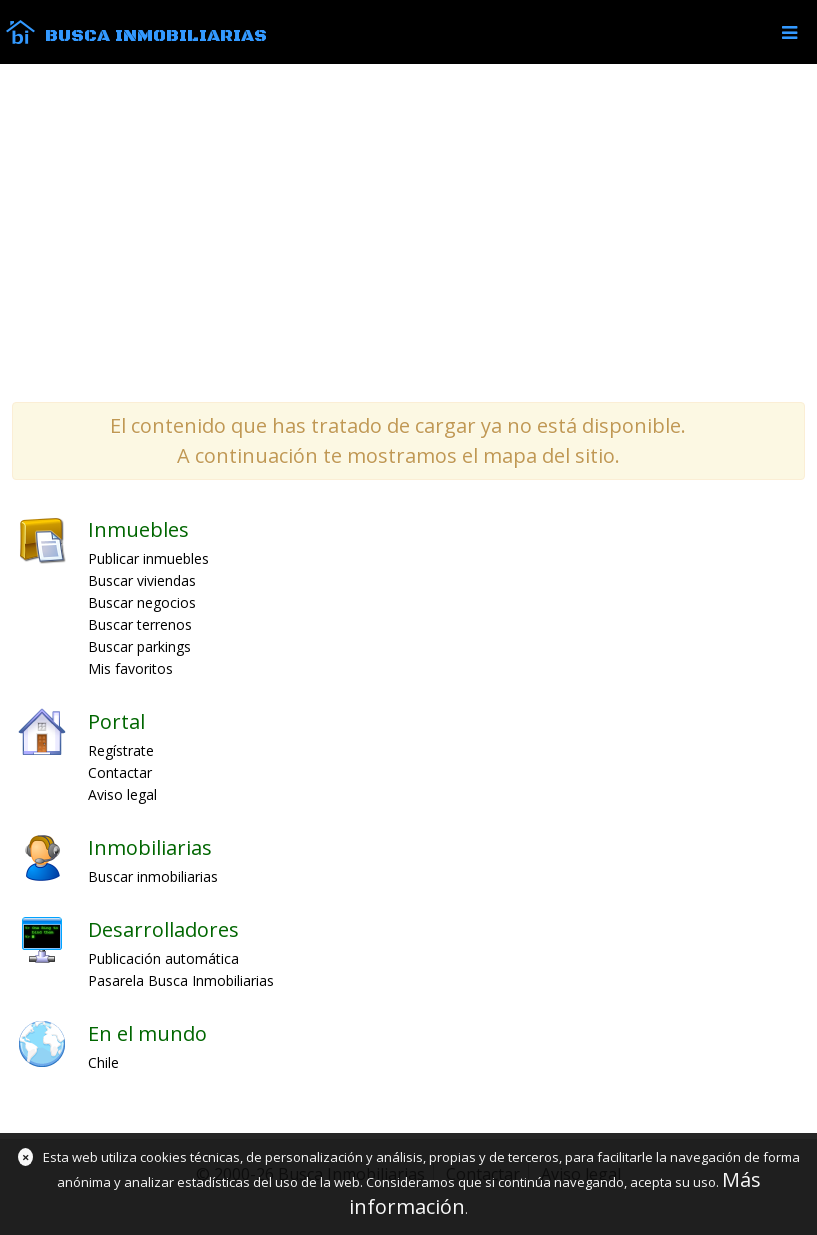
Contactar (120, 772)
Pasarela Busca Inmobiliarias (181, 980)
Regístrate (121, 750)
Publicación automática (163, 958)
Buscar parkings (139, 646)
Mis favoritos (130, 668)
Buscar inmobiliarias (153, 876)
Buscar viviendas (142, 580)
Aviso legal (122, 794)
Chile (103, 1062)
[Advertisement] (408, 232)
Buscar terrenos (140, 624)
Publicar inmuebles (148, 558)
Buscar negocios (142, 602)
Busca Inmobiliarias (156, 36)
